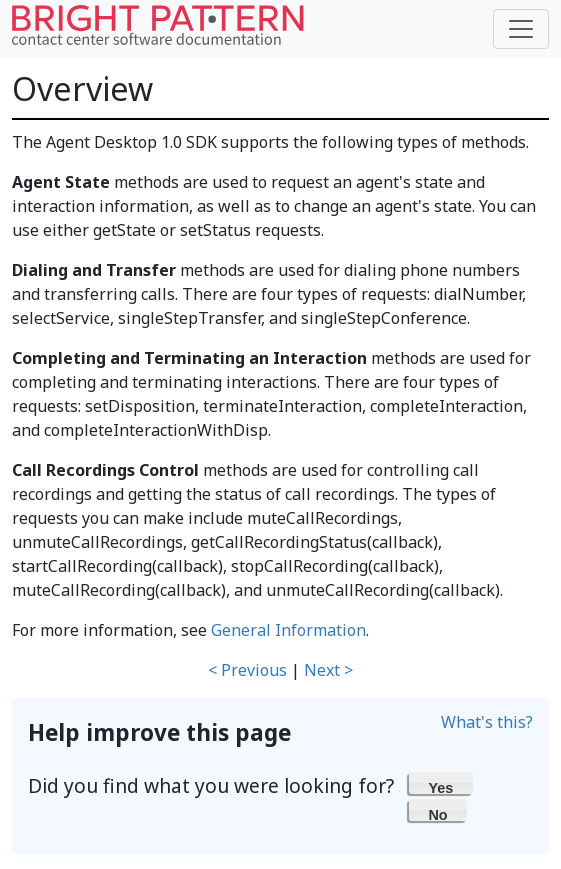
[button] (441, 783)
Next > (328, 670)
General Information (288, 630)
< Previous (247, 670)
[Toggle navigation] (521, 29)
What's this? (487, 722)
